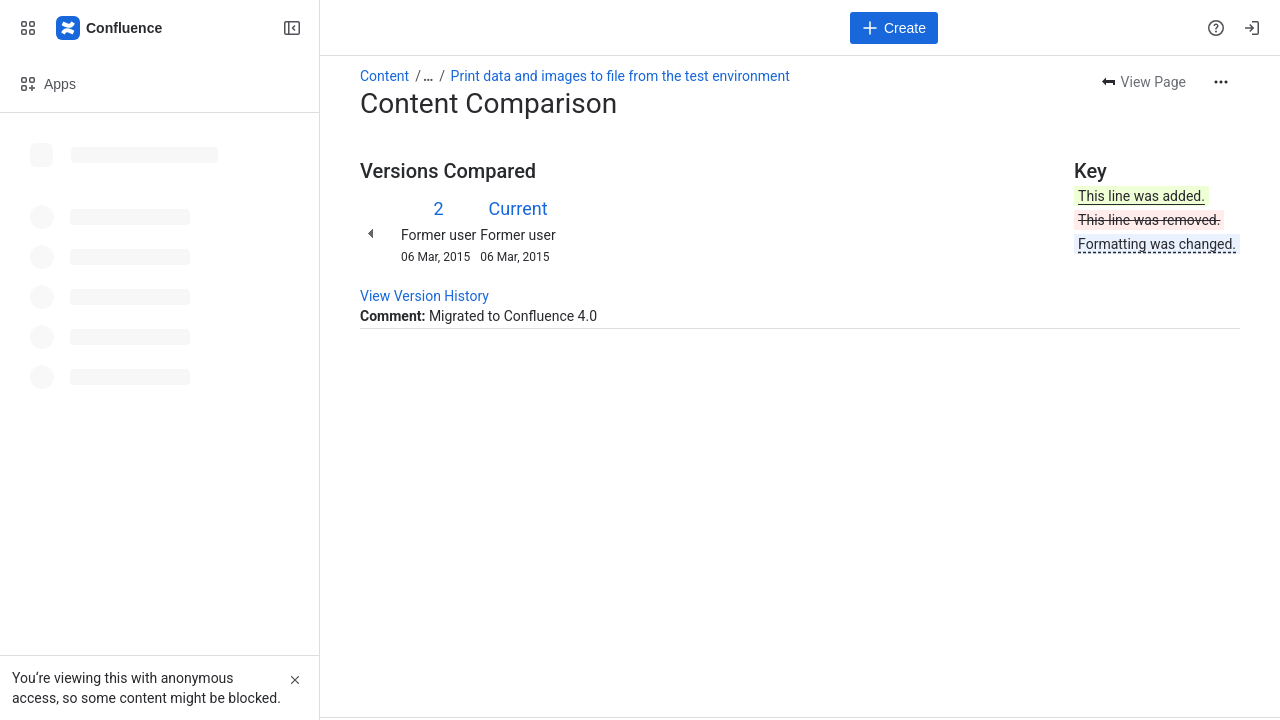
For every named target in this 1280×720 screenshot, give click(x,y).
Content (384, 76)
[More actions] (1221, 82)
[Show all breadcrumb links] (428, 76)
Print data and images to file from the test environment (620, 76)
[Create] (894, 28)
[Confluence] (110, 28)
